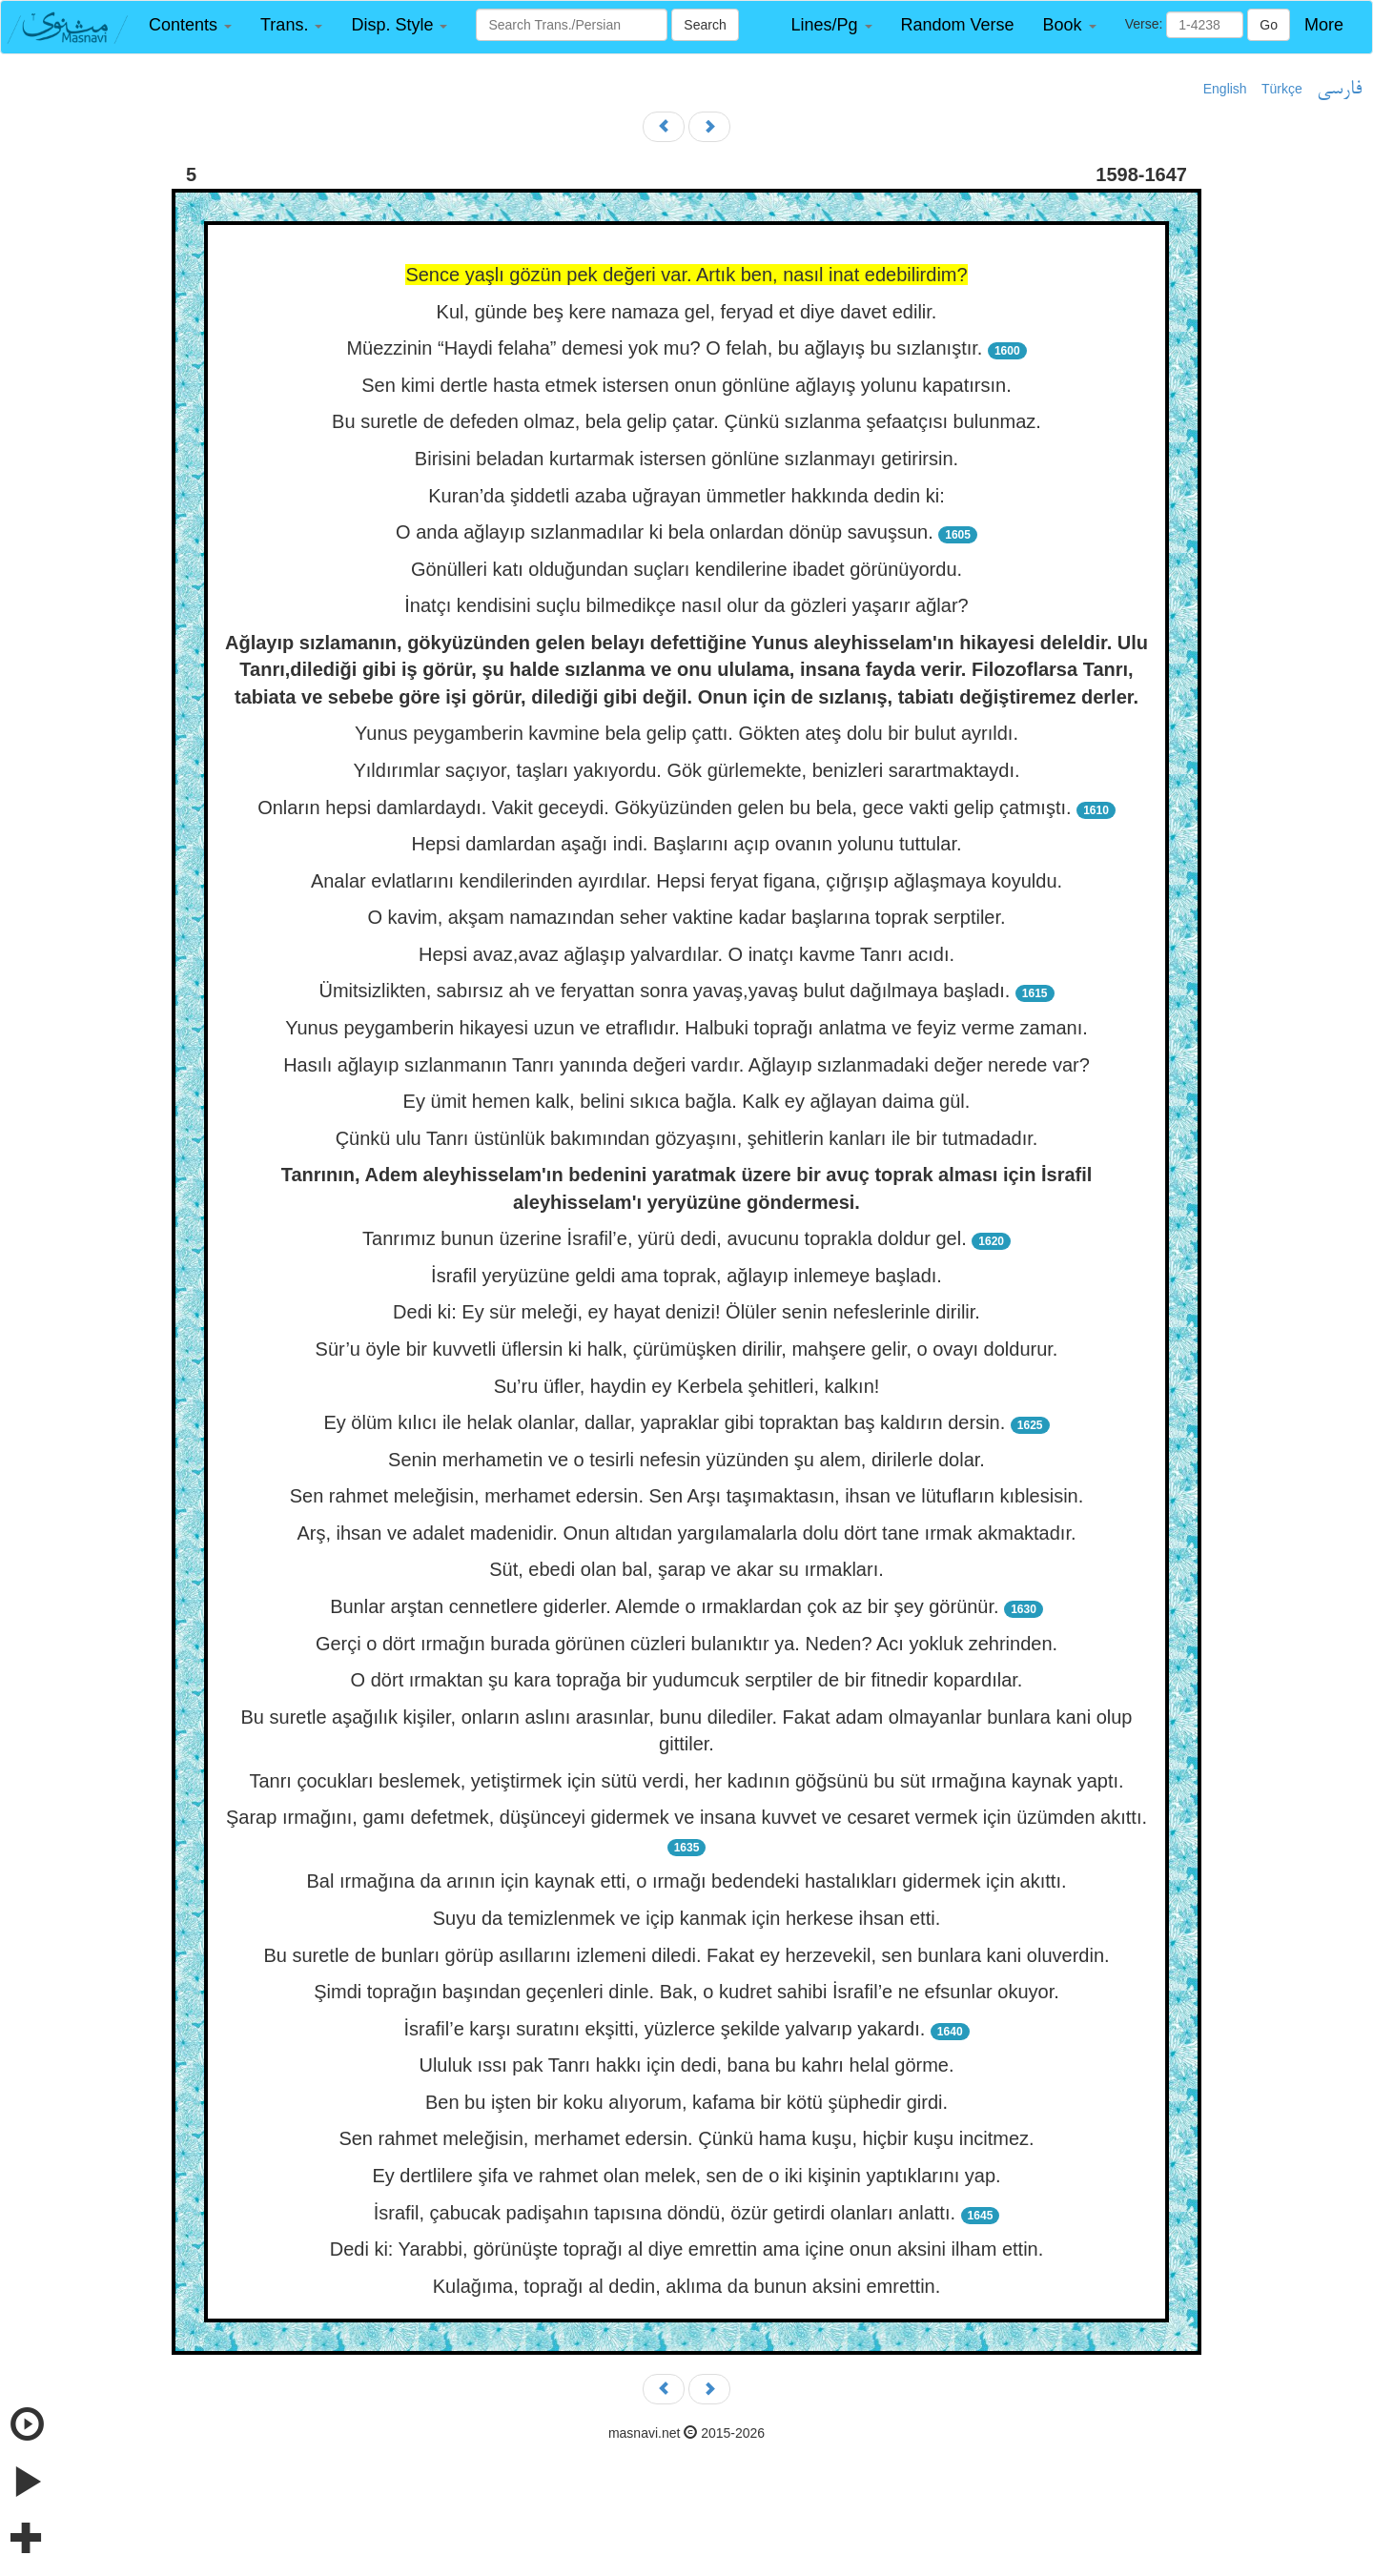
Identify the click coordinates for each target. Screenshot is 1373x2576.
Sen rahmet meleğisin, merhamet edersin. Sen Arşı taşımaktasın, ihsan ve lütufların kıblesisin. (687, 1495)
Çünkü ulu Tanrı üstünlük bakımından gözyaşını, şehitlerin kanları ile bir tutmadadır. (687, 1138)
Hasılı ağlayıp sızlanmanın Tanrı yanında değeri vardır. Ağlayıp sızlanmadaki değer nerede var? (686, 1064)
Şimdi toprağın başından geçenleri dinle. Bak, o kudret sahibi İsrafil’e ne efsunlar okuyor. (686, 1991)
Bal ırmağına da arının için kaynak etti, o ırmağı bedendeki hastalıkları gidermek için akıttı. (686, 1881)
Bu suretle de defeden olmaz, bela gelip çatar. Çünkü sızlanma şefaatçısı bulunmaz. (686, 421)
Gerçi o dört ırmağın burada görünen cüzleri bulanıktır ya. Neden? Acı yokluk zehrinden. (686, 1643)
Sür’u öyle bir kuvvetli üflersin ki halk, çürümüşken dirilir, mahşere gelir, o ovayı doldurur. (687, 1349)
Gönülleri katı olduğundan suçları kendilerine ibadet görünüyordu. (686, 569)
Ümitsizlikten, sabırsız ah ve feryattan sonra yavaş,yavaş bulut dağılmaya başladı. (664, 990)
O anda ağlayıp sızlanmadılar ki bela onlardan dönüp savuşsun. (667, 531)
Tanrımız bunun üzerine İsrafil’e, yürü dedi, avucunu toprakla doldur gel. (664, 1238)
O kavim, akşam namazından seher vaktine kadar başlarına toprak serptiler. (686, 917)
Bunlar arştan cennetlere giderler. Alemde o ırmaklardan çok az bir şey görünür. (664, 1606)
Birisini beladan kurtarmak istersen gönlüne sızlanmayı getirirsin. (686, 458)
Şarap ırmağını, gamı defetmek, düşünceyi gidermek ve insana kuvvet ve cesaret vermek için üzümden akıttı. (686, 1817)
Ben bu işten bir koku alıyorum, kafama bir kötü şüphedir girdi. (686, 2102)
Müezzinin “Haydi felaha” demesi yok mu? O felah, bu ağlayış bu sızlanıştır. (664, 347)
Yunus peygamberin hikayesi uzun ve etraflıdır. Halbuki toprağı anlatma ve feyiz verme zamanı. (686, 1027)
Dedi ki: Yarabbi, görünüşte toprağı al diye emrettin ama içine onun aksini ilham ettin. (687, 2249)
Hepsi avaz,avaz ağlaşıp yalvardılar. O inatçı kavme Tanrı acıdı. (686, 954)
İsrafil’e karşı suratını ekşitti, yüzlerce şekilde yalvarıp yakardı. (666, 2028)
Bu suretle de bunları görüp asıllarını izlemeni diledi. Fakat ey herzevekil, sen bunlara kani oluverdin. (686, 1955)
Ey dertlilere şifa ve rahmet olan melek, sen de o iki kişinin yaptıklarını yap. (686, 2175)
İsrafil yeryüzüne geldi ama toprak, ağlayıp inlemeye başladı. (686, 1275)
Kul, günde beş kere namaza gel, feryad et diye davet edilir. (687, 311)
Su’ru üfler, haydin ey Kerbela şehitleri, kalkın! (687, 1386)
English (1225, 88)
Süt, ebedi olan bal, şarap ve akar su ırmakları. (686, 1569)
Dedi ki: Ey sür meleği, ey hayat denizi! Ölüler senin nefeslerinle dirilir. (686, 1311)
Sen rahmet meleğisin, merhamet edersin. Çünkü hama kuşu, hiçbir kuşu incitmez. (686, 2138)
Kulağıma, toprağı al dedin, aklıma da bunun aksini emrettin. (687, 2286)
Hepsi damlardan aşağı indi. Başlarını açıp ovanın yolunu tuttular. (686, 843)
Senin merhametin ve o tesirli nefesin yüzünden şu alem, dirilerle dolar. (686, 1459)
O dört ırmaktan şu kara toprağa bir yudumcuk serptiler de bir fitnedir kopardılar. (687, 1679)
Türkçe (1281, 88)
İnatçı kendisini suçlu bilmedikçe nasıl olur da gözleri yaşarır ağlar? (686, 605)
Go (1269, 24)
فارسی (1339, 89)
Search (705, 24)
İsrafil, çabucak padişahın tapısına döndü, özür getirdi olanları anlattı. (667, 2212)
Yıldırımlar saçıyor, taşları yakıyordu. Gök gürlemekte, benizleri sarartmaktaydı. (686, 770)
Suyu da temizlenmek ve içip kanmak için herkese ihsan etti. (686, 1918)
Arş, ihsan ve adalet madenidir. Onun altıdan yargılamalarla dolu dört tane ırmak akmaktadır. (686, 1533)
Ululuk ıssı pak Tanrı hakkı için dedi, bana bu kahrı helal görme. (686, 2065)
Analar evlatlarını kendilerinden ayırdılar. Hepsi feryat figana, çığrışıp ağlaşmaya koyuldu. (686, 880)
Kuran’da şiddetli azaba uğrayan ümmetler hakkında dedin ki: (686, 495)
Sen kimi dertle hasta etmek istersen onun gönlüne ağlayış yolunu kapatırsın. (686, 385)
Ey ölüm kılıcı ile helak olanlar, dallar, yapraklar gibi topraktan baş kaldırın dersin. (666, 1422)
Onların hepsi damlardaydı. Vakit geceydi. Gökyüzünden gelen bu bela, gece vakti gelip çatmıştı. (666, 807)
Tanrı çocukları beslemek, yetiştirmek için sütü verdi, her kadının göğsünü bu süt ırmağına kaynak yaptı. (686, 1780)
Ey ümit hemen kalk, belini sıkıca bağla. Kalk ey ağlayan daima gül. (687, 1101)
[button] (190, 25)
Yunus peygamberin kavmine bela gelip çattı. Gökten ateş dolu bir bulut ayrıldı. (686, 733)
